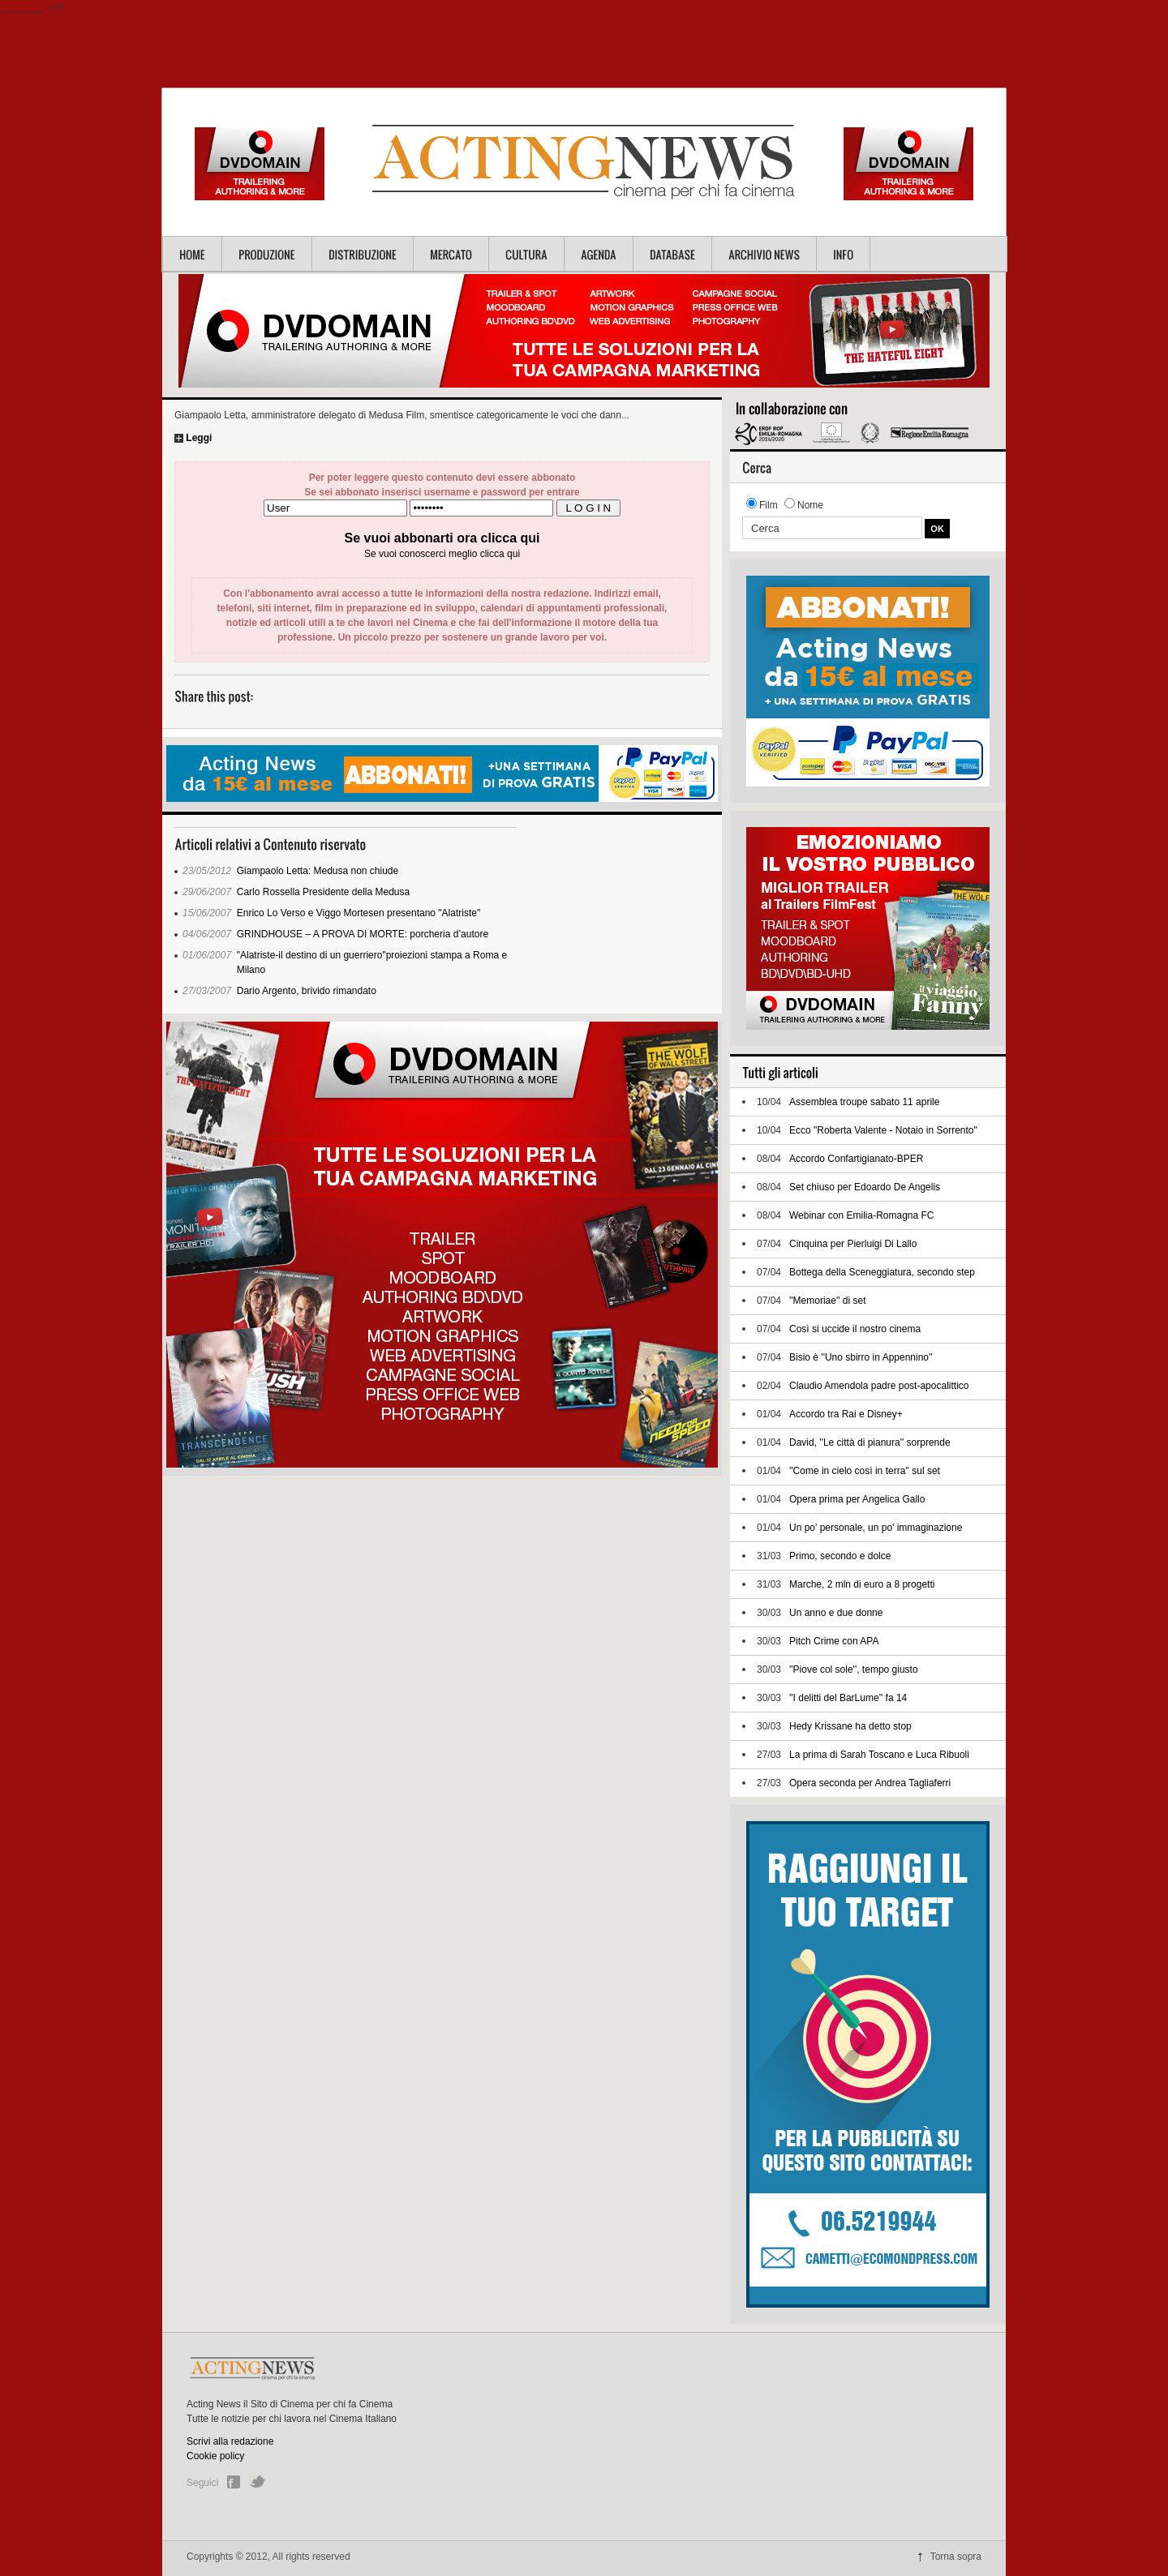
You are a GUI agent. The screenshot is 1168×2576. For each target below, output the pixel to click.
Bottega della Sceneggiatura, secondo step (882, 1272)
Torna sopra (955, 2556)
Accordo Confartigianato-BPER (856, 1158)
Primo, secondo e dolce (840, 1556)
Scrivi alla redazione (230, 2441)
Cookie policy (215, 2456)
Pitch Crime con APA (833, 1641)
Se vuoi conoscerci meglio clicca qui (442, 553)
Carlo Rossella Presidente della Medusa (323, 892)
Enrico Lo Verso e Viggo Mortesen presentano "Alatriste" (358, 913)
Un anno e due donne (835, 1612)
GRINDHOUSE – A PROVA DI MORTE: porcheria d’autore (362, 934)
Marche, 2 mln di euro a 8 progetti (861, 1584)
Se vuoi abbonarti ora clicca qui (442, 538)
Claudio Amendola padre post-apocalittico (878, 1385)
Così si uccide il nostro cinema (855, 1329)
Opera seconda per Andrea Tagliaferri (870, 1783)
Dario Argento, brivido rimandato (306, 991)
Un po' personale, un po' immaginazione (875, 1527)
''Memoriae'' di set (827, 1300)
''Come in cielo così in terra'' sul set (864, 1471)
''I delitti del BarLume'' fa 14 (848, 1698)
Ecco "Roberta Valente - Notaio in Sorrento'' (883, 1130)
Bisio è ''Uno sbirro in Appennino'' (861, 1357)
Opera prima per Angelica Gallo (857, 1499)
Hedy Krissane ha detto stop (850, 1726)
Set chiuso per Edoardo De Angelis (864, 1187)
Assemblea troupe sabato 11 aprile (864, 1102)
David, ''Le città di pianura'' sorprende (870, 1442)
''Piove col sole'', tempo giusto (853, 1669)
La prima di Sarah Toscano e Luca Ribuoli (879, 1754)
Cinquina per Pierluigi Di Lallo (853, 1243)
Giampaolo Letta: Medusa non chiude (317, 871)
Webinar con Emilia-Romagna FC (861, 1215)
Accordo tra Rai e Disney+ (846, 1414)
